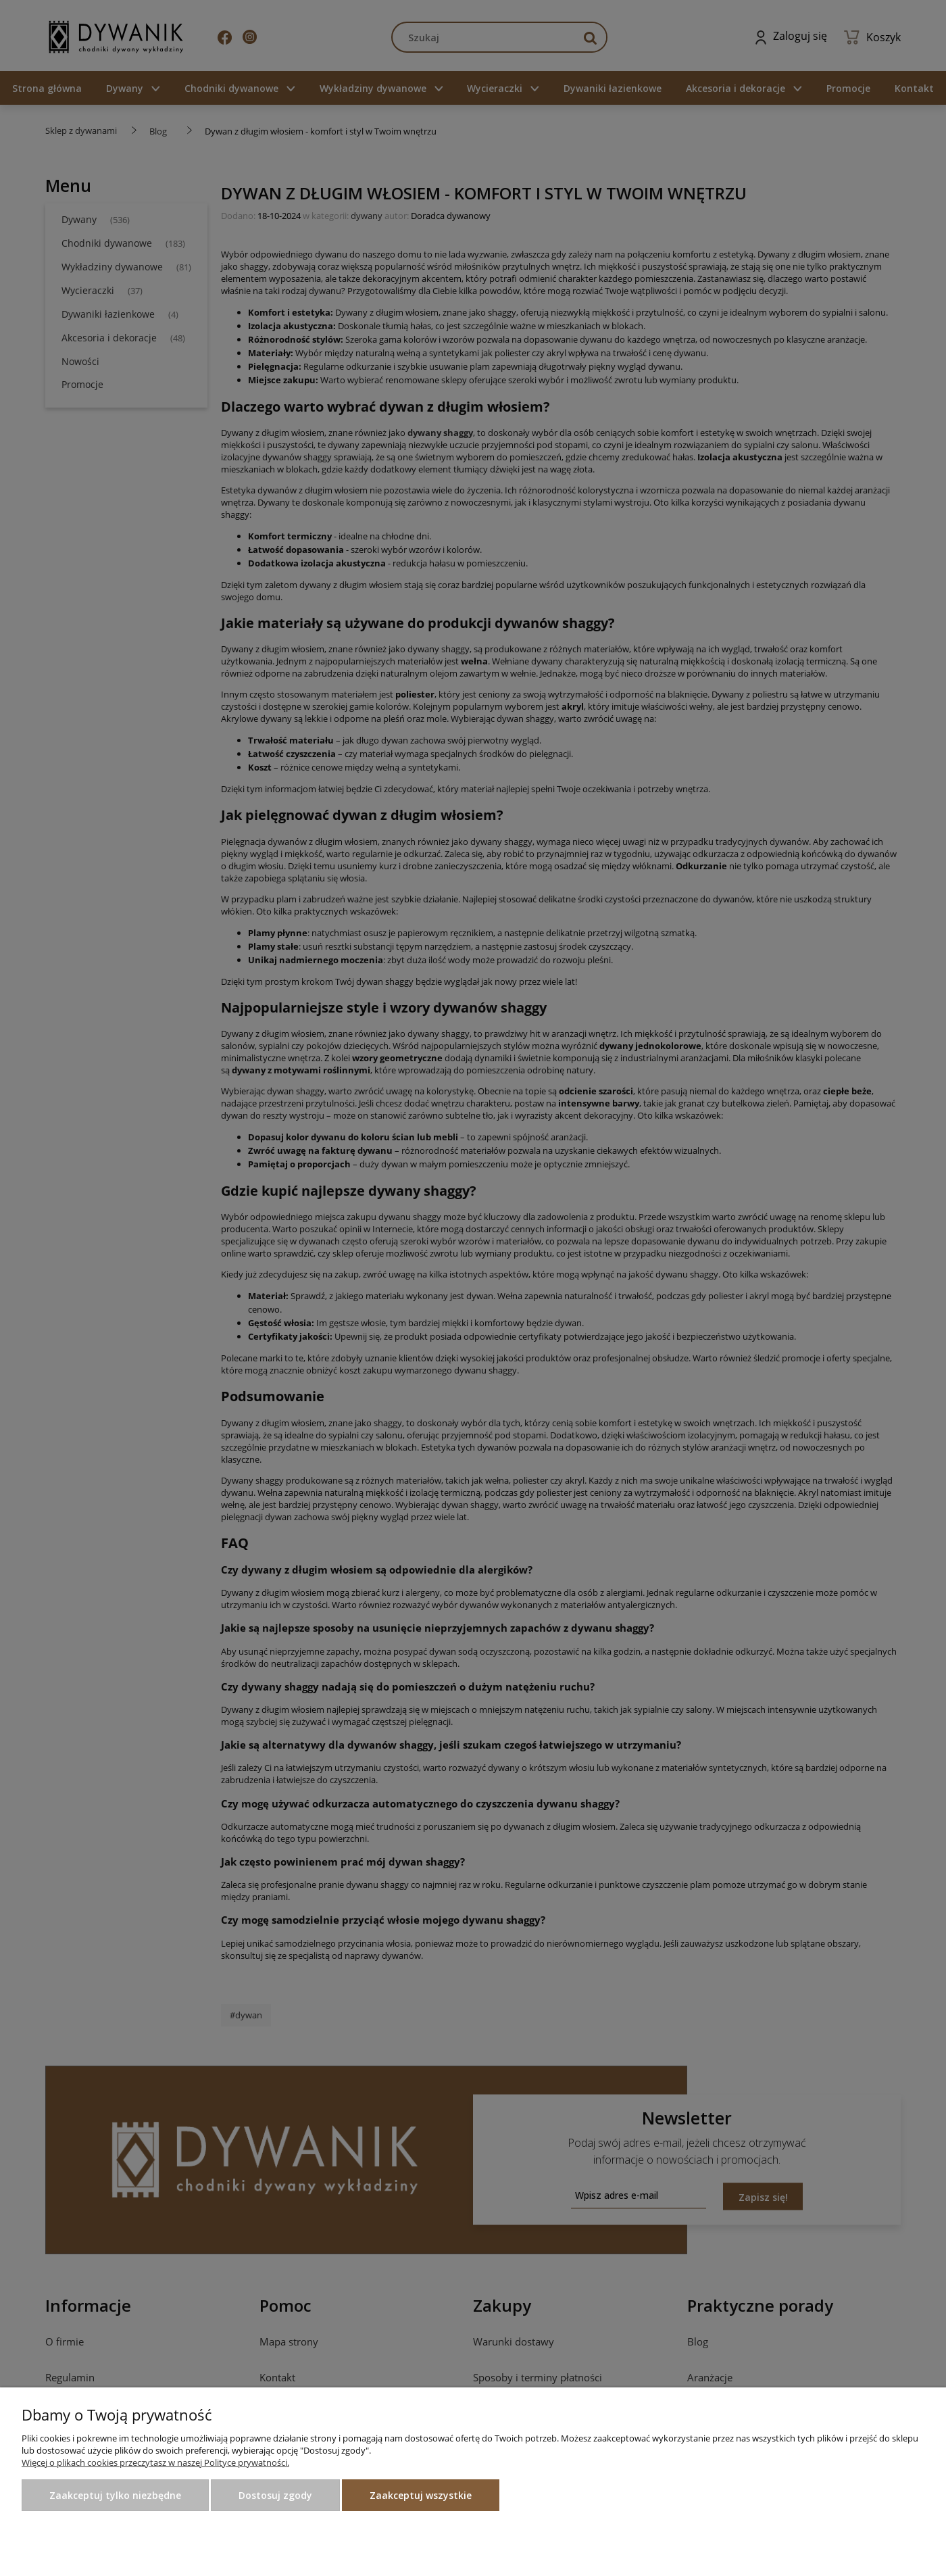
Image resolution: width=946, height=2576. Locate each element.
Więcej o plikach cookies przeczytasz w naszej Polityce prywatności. (155, 2462)
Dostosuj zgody (275, 2495)
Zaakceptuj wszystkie (421, 2495)
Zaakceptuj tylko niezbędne (115, 2495)
